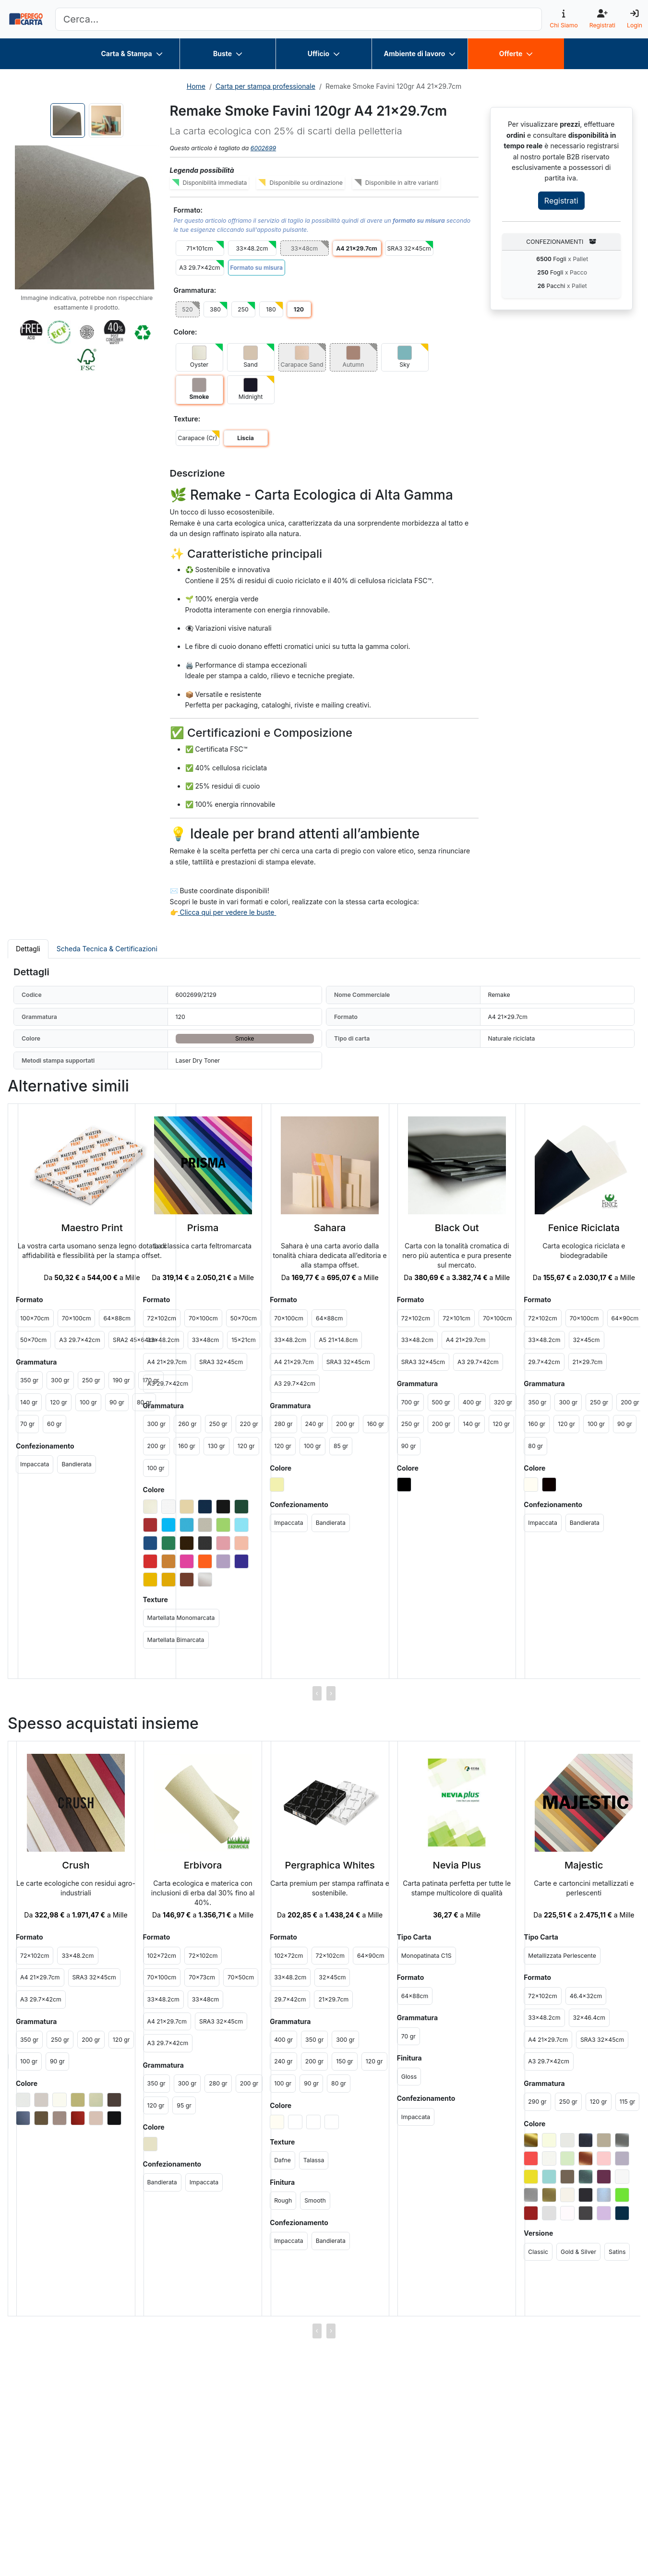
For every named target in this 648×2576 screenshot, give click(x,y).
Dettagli (28, 949)
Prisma (203, 1228)
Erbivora (203, 1865)
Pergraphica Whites (329, 1865)
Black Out (457, 1228)
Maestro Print (91, 1228)
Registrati (561, 200)
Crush (75, 1865)
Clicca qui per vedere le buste (227, 912)
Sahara (330, 1228)
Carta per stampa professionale (265, 86)
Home (196, 86)
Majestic (583, 1865)
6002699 (263, 148)
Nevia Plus (457, 1865)
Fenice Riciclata (584, 1228)
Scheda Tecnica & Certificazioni (107, 949)
